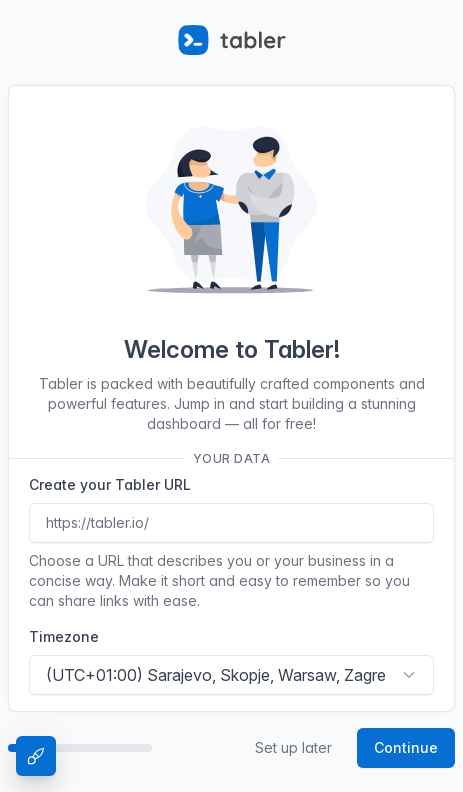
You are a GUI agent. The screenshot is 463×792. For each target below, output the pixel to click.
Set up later (293, 747)
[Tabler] (232, 40)
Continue (406, 747)
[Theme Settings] (36, 756)
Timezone (64, 636)
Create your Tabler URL (110, 484)
